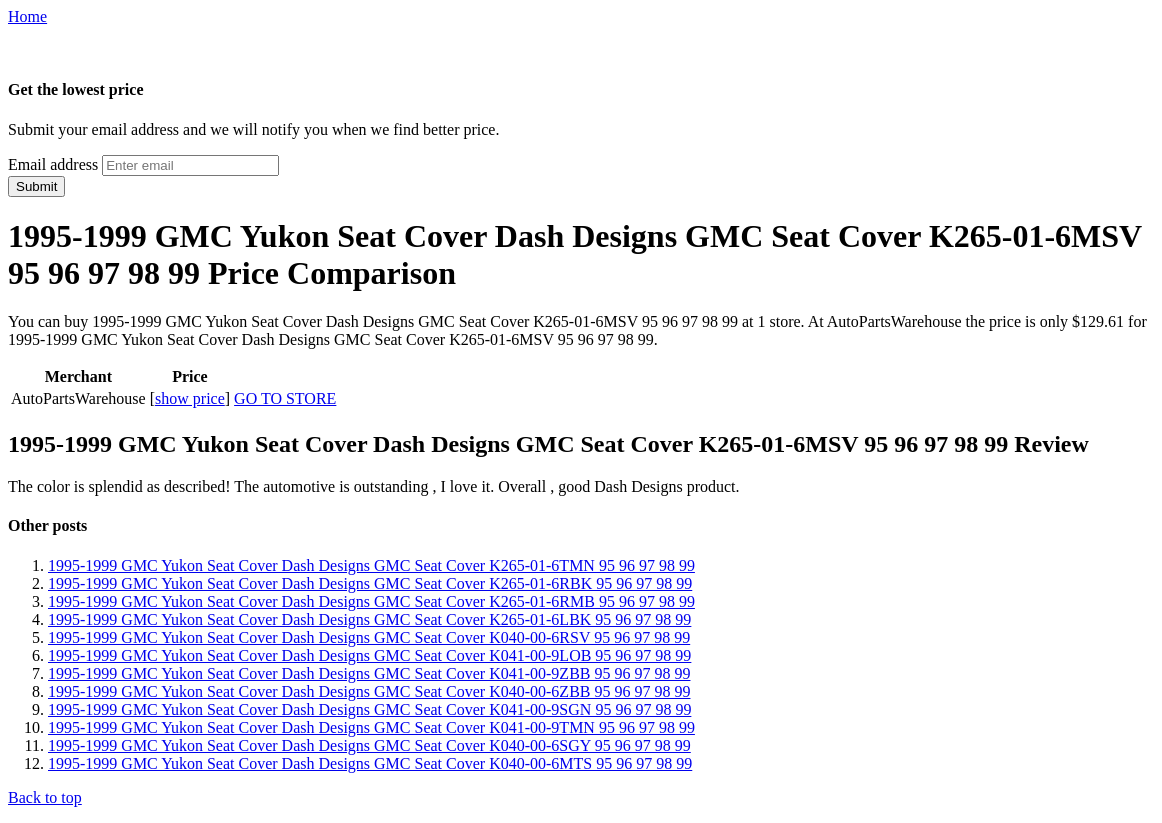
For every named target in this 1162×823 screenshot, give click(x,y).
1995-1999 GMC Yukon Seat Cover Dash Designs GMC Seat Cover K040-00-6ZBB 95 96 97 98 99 (369, 691)
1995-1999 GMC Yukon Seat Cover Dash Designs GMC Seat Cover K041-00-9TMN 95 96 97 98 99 (371, 727)
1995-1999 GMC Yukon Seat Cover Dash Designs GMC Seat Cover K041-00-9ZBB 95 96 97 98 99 (369, 673)
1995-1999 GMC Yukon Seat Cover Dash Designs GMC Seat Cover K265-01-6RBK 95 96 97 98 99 (370, 583)
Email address (53, 164)
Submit (36, 186)
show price (190, 398)
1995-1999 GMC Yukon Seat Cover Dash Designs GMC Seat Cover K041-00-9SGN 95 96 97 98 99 (369, 709)
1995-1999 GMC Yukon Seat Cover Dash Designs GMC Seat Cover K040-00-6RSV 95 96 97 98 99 (369, 637)
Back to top (45, 797)
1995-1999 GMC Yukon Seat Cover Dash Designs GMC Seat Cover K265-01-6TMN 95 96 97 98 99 (371, 565)
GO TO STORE (285, 398)
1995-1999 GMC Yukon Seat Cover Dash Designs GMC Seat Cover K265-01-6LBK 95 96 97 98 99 (369, 619)
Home (27, 16)
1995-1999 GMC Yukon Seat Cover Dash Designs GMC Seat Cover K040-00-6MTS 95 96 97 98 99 (370, 763)
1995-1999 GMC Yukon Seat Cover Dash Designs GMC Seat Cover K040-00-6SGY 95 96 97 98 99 (369, 745)
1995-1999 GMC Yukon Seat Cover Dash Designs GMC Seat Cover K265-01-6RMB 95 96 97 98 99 (371, 601)
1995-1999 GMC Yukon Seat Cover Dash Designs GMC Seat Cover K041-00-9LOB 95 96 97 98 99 (369, 655)
